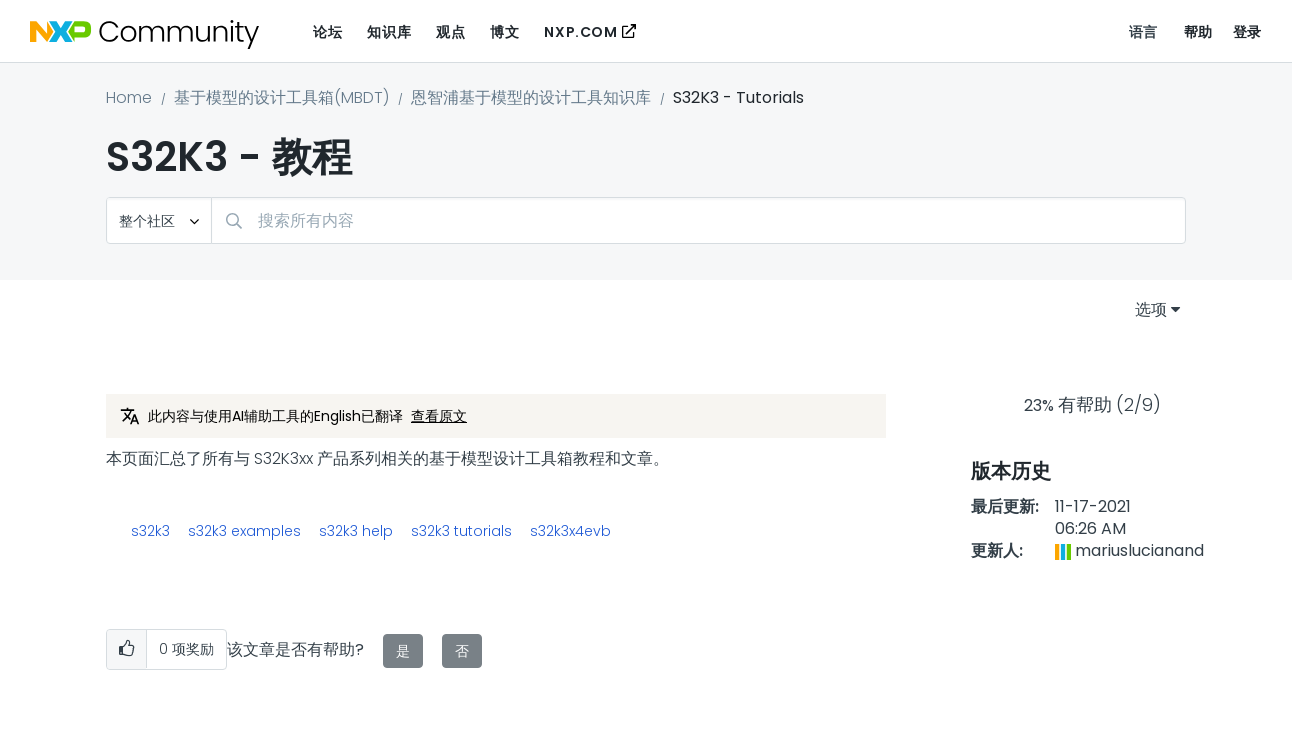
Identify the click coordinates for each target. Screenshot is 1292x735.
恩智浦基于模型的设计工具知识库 (531, 97)
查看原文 (439, 416)
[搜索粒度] (159, 220)
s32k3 (150, 531)
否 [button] (462, 651)
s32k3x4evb (570, 531)
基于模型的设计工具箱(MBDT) (281, 97)
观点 (450, 32)
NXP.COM (580, 32)
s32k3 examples (244, 531)
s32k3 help (356, 531)
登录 (1247, 32)
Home (129, 97)
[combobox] (698, 220)
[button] (126, 649)
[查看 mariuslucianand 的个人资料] (1139, 550)
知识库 (389, 32)
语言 (1143, 32)
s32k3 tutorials (461, 531)
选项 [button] (1151, 309)
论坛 (327, 32)
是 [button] (403, 651)
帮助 (1198, 32)
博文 (504, 32)
